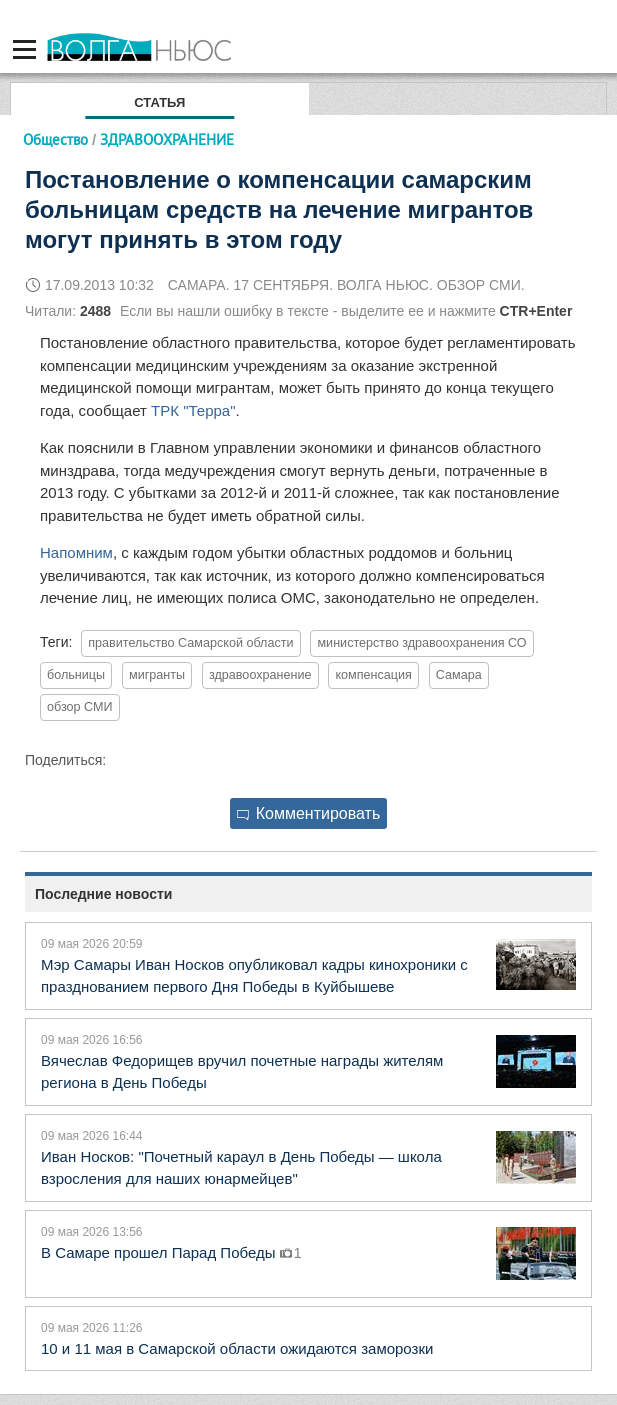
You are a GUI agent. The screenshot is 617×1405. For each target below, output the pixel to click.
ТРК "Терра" (193, 410)
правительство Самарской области (190, 643)
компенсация (373, 675)
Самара (459, 675)
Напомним (76, 552)
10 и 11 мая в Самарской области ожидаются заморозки (237, 1348)
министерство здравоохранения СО (421, 643)
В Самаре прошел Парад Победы (160, 1252)
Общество (55, 139)
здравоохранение (260, 675)
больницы (76, 675)
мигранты (157, 675)
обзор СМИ (80, 707)
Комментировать (309, 813)
